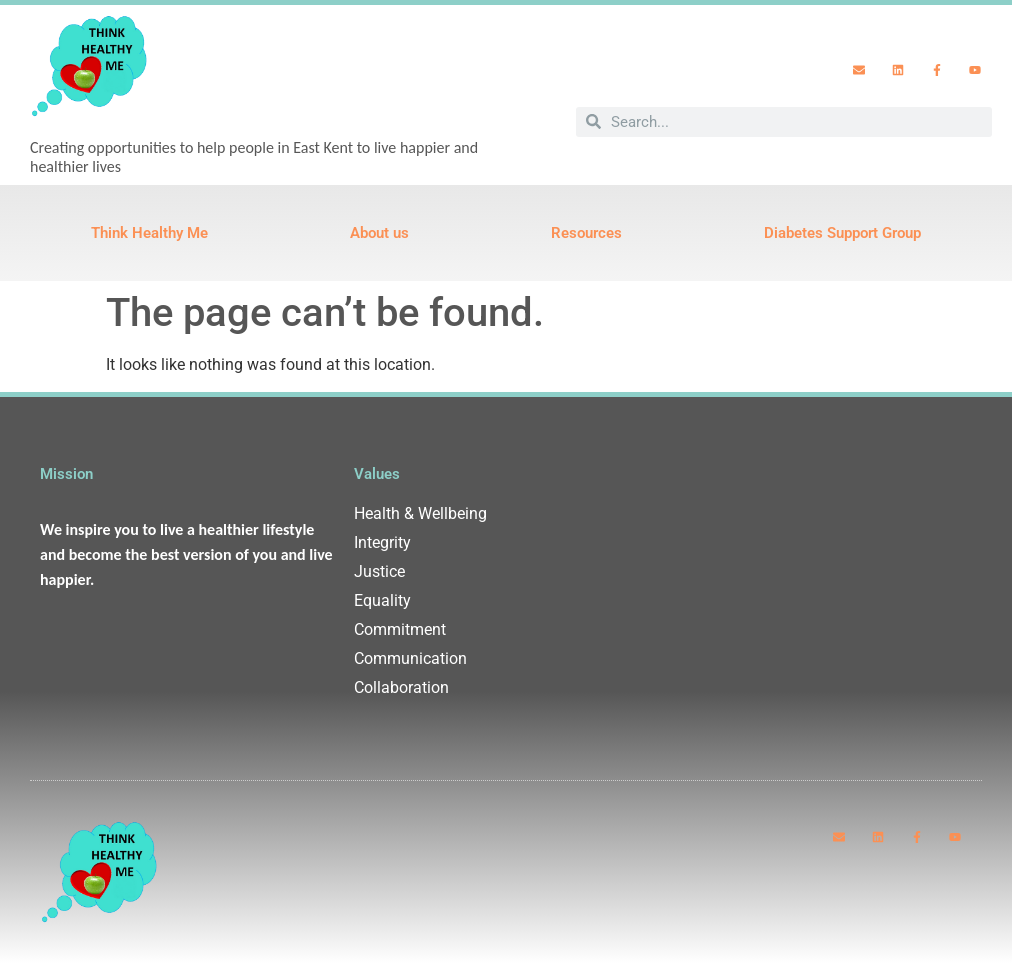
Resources (586, 233)
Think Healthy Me (149, 233)
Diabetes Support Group (842, 233)
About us (379, 233)
